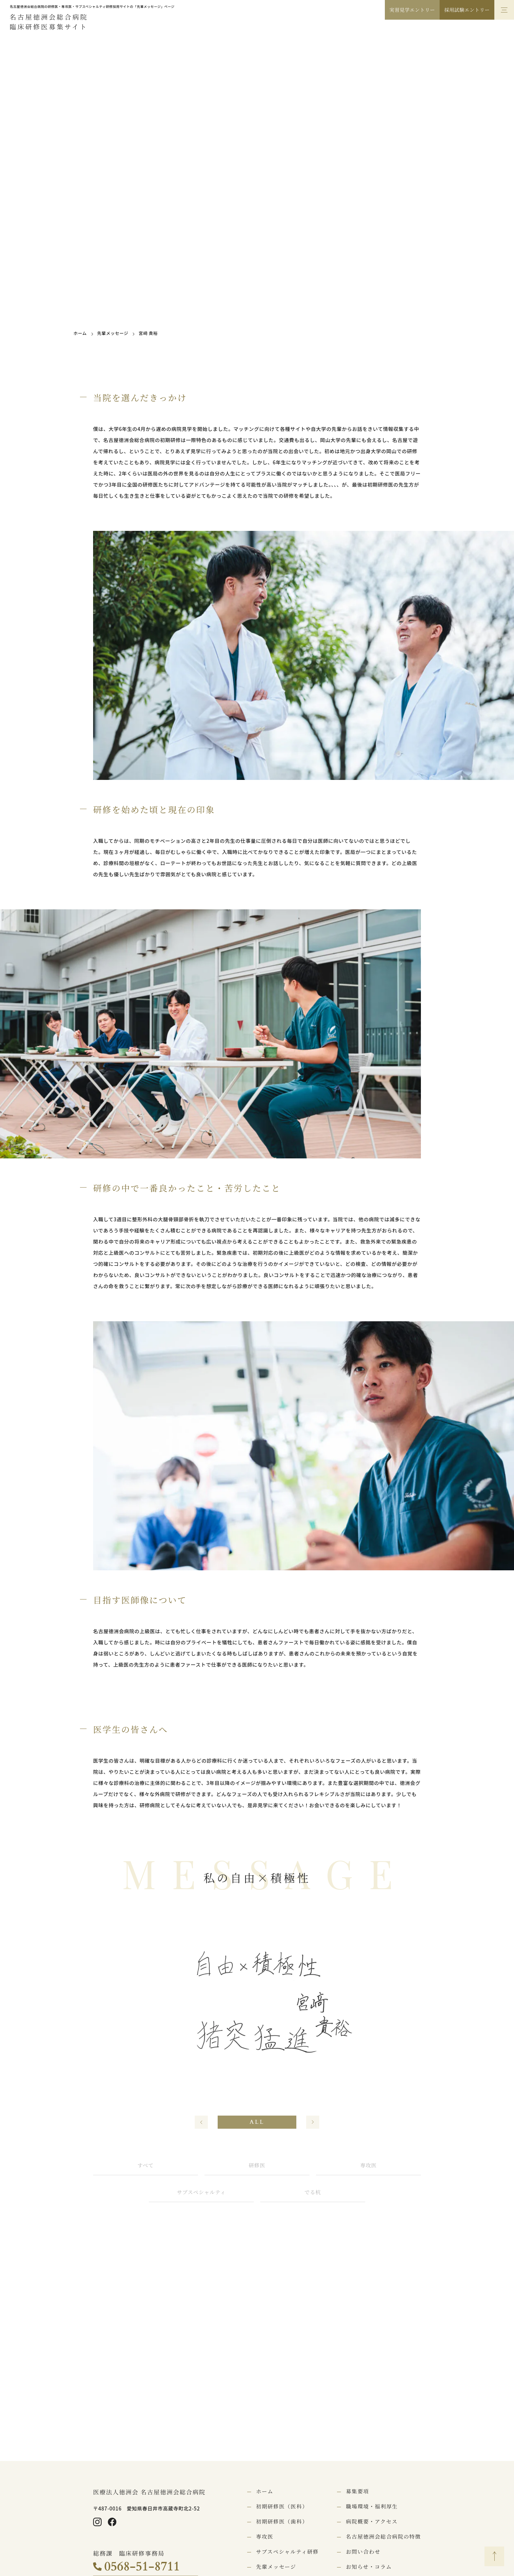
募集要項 (357, 2491)
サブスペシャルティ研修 (287, 2551)
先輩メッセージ (112, 333)
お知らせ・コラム (369, 2567)
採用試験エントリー (467, 9)
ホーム (80, 333)
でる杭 (313, 2192)
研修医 (257, 2165)
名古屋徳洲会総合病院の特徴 (383, 2536)
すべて (145, 2165)
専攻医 (368, 2165)
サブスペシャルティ (201, 2192)
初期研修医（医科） (282, 2506)
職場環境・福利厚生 (372, 2506)
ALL (256, 2122)
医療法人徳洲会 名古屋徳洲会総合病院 (149, 2492)
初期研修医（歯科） (282, 2521)
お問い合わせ (363, 2551)
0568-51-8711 (142, 2566)
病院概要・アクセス (372, 2521)
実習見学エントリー (412, 9)
